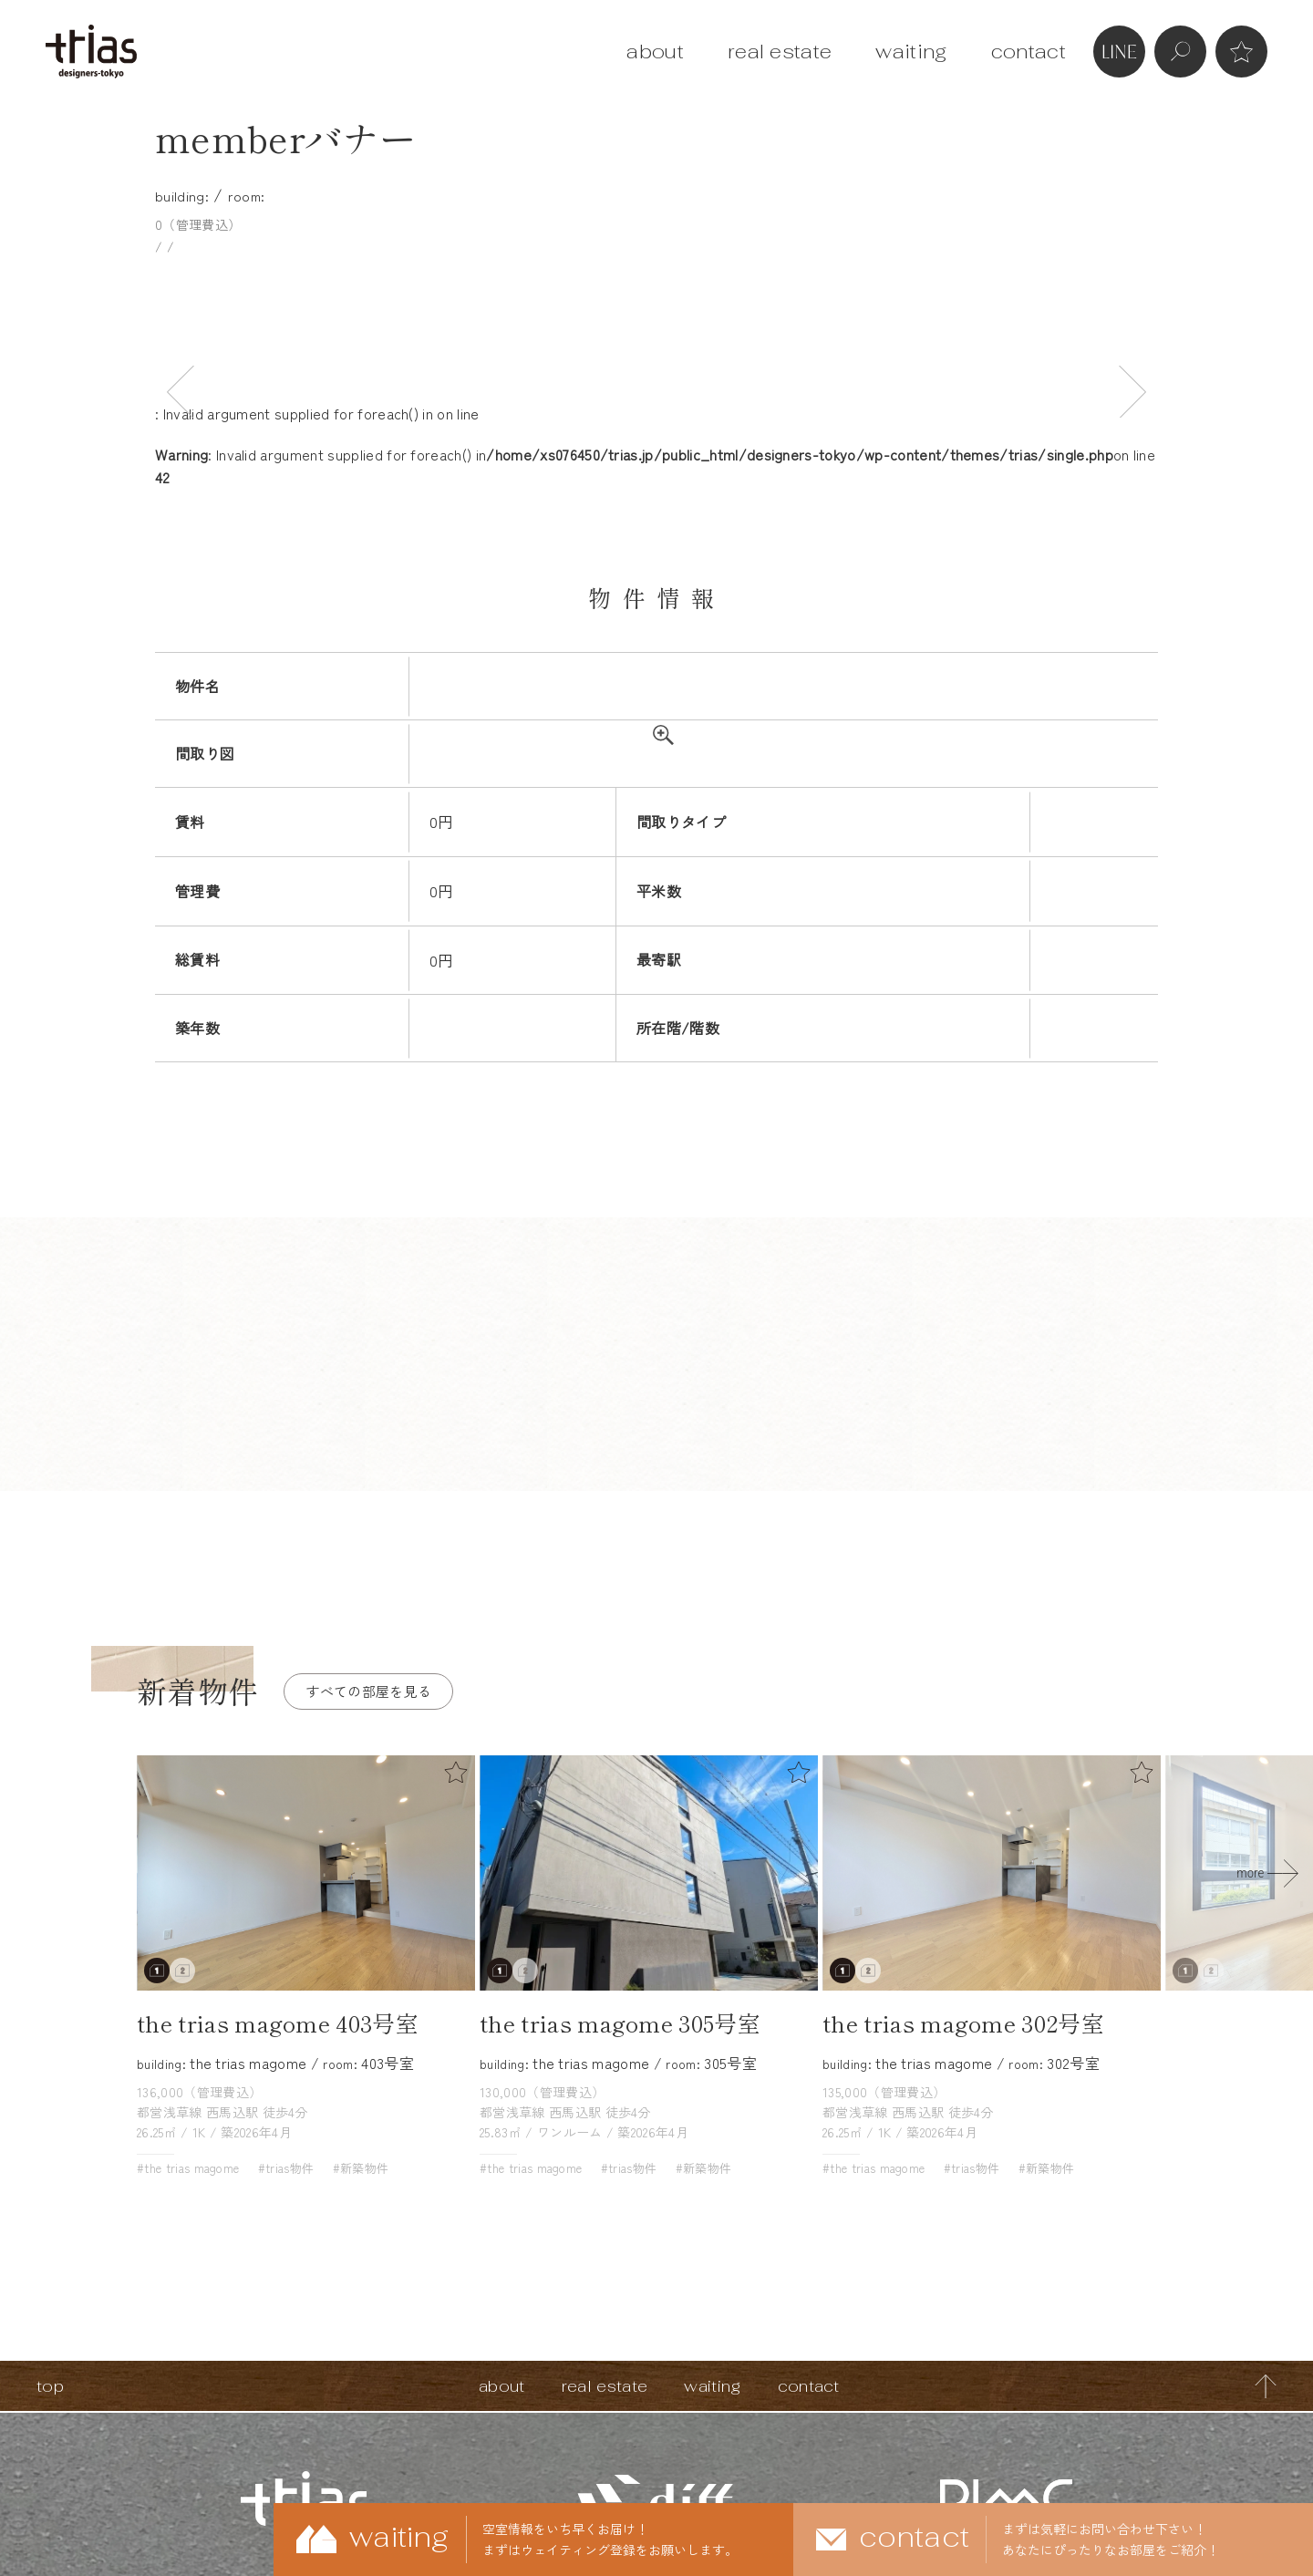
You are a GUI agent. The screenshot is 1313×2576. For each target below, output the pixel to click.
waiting (910, 51)
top (50, 2385)
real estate (780, 51)
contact (1028, 51)
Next (1132, 391)
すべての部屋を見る (368, 1691)
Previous (180, 391)
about (655, 51)
